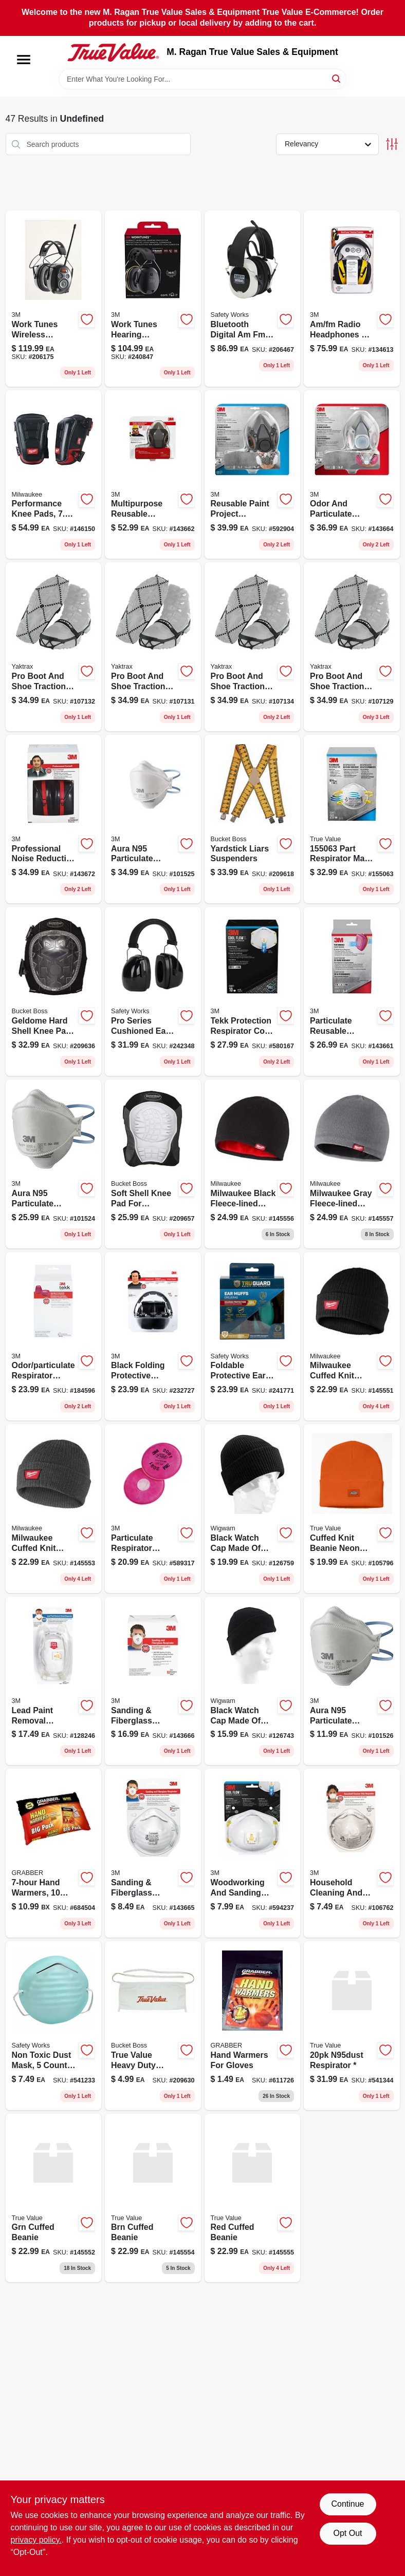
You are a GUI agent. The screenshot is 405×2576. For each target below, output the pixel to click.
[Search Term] (202, 79)
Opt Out (347, 2533)
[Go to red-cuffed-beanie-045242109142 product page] (253, 2198)
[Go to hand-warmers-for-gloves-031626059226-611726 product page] (253, 2025)
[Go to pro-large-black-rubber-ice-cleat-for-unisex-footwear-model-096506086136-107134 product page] (253, 646)
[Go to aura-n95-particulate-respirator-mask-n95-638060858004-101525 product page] (153, 819)
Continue (347, 2503)
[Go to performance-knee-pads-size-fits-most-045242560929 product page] (54, 474)
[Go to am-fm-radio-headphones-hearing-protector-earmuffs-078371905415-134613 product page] (352, 299)
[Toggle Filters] (392, 144)
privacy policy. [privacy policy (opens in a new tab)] (36, 2539)
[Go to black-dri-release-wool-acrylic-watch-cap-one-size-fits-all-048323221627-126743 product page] (253, 1681)
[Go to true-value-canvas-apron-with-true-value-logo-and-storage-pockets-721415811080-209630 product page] (153, 2025)
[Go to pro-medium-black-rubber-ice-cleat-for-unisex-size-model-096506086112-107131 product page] (153, 646)
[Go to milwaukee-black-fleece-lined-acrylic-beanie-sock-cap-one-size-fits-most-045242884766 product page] (253, 1163)
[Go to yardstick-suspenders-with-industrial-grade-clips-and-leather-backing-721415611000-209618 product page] (253, 819)
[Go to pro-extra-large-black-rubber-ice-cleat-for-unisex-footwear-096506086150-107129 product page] (352, 646)
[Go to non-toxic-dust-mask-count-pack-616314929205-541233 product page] (54, 2025)
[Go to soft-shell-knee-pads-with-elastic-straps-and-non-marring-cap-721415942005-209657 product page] (153, 1163)
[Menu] (23, 59)
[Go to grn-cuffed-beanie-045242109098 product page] (54, 2198)
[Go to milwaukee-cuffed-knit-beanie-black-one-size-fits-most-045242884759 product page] (352, 1336)
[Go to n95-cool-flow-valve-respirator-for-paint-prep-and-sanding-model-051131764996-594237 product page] (253, 1853)
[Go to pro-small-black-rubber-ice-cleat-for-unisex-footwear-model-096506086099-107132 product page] (54, 646)
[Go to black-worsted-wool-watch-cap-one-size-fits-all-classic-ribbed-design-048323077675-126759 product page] (253, 1508)
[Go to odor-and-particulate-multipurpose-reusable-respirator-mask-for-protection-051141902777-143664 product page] (352, 474)
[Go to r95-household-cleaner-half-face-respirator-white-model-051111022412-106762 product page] (352, 1853)
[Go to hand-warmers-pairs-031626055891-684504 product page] (54, 1853)
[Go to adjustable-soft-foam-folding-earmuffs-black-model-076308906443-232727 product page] (153, 1336)
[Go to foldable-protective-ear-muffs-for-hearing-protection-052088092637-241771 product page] (253, 1336)
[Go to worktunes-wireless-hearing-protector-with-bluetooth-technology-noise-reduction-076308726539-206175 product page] (54, 299)
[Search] (336, 78)
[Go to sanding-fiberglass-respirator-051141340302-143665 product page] (153, 1853)
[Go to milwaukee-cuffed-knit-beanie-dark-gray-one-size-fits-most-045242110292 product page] (54, 1508)
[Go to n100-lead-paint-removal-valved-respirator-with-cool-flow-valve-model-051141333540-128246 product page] (54, 1681)
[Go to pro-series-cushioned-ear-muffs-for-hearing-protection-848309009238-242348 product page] (153, 991)
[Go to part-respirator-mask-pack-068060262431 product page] (352, 819)
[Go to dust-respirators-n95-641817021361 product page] (352, 2025)
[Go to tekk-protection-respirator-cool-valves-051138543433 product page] (253, 991)
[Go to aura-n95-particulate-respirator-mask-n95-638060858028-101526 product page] (352, 1681)
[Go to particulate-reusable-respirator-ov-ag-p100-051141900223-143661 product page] (352, 991)
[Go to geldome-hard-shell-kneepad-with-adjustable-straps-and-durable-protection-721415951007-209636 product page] (54, 991)
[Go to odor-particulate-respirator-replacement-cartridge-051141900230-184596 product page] (54, 1336)
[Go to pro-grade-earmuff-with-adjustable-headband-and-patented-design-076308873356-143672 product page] (54, 819)
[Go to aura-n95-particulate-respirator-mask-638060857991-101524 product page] (54, 1163)
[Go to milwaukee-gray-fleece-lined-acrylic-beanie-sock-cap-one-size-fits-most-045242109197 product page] (352, 1163)
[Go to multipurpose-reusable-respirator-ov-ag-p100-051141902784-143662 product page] (153, 474)
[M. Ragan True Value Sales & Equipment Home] (113, 52)
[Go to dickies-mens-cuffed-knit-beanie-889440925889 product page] (352, 1508)
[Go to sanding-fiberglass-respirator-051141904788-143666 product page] (153, 1681)
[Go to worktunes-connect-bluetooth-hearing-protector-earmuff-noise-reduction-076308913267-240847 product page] (153, 299)
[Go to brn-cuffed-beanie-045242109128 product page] (153, 2198)
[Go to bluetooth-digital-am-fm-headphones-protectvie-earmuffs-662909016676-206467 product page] (253, 299)
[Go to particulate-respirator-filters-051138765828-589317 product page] (153, 1508)
